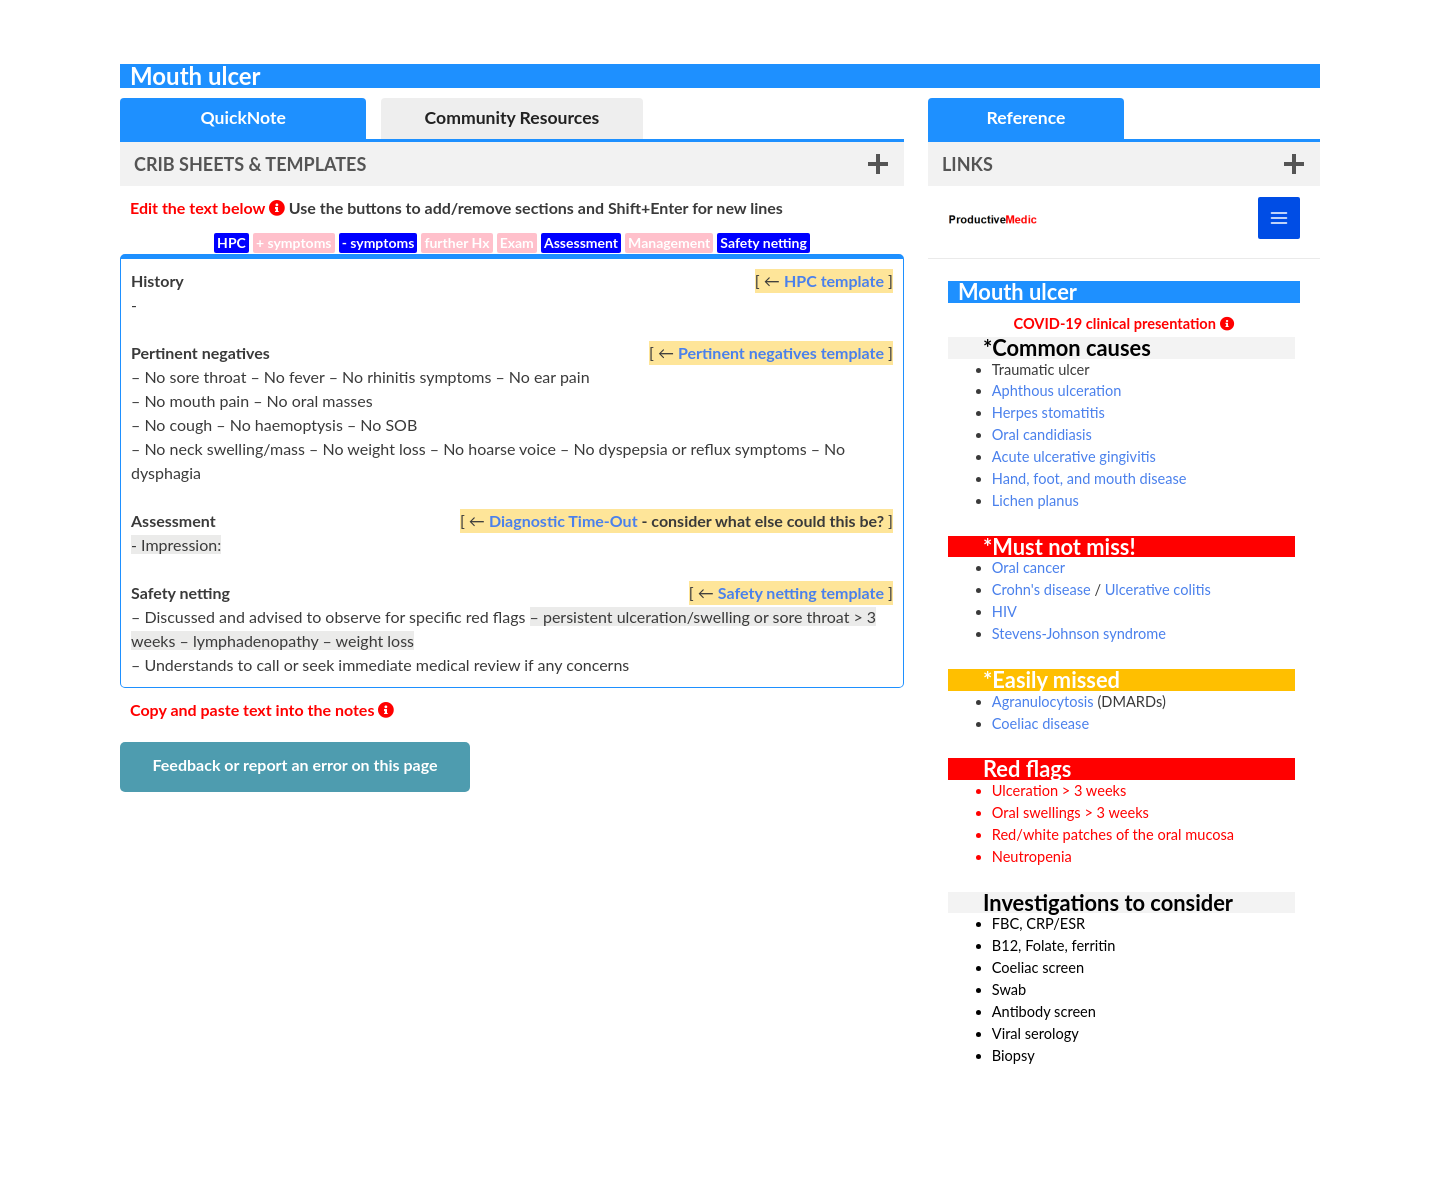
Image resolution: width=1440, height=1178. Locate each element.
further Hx (456, 242)
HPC (231, 242)
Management (669, 242)
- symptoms (378, 242)
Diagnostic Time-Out (563, 520)
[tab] (243, 118)
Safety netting (763, 242)
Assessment (581, 242)
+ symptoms (294, 242)
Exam (517, 242)
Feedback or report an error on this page (294, 764)
